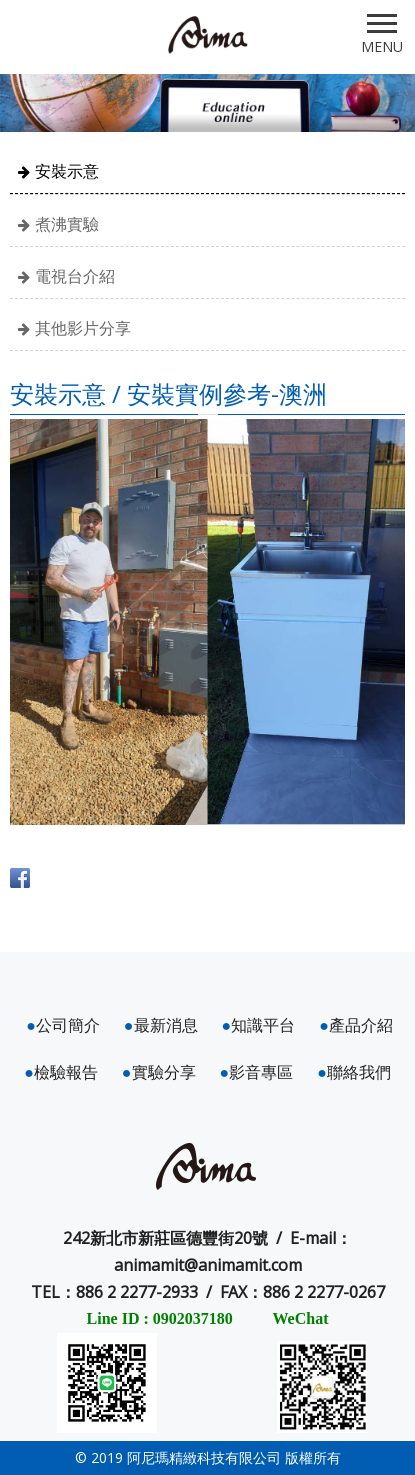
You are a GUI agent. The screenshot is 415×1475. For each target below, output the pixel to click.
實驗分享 (159, 1072)
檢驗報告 (61, 1072)
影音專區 (257, 1072)
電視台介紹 (75, 276)
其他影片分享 (83, 328)
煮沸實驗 (67, 224)
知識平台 (259, 1025)
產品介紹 (356, 1025)
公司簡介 (63, 1025)
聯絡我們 (354, 1072)
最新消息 (161, 1025)
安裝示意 (67, 171)
